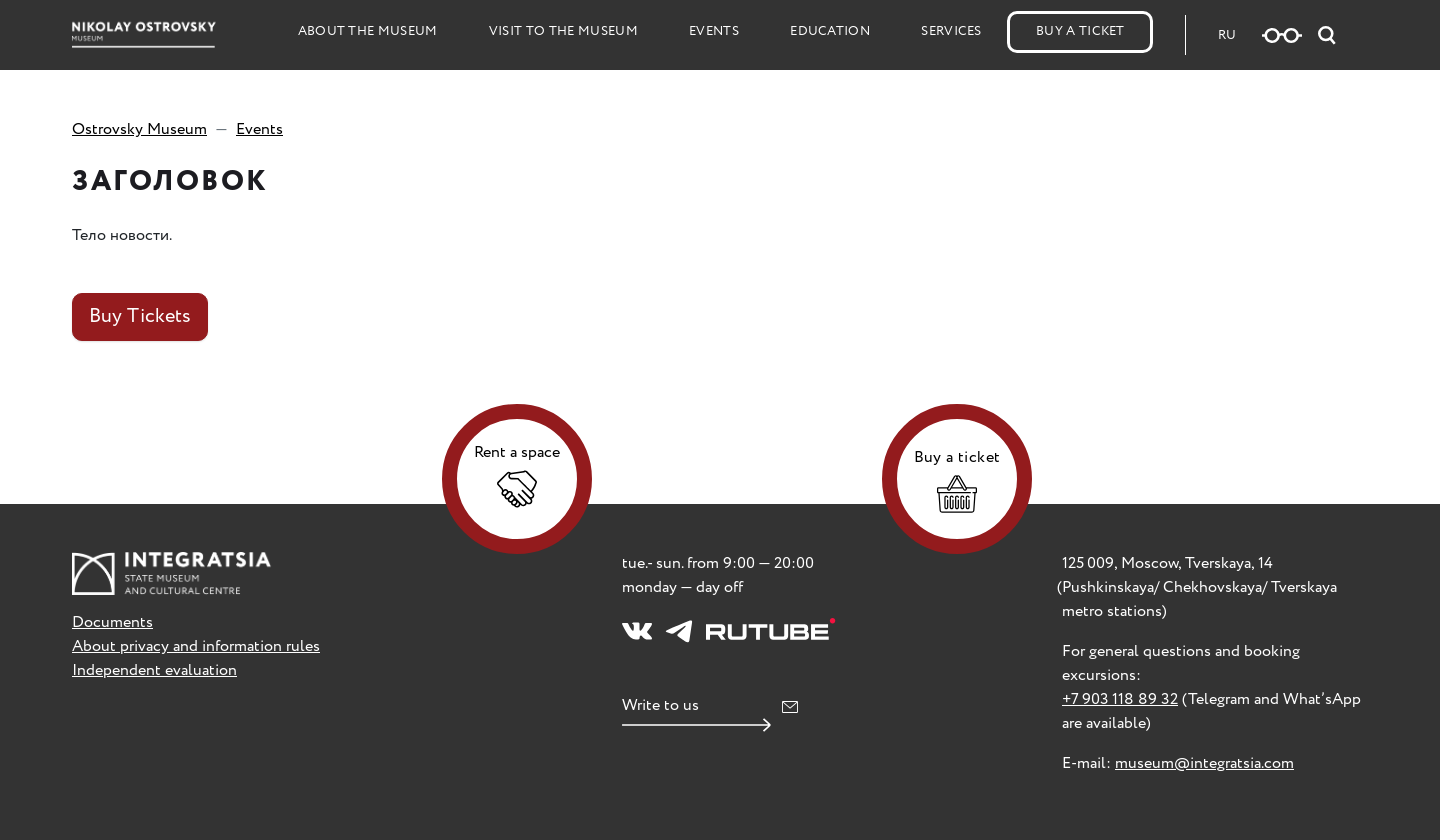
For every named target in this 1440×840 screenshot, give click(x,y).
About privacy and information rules (196, 646)
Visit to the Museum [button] (563, 31)
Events (714, 31)
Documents (112, 622)
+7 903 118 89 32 (1120, 699)
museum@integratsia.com (1204, 763)
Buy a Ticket (1080, 31)
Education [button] (830, 31)
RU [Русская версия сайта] (1227, 35)
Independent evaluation (154, 670)
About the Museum (368, 31)
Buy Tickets (140, 316)
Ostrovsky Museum (139, 129)
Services (951, 31)
